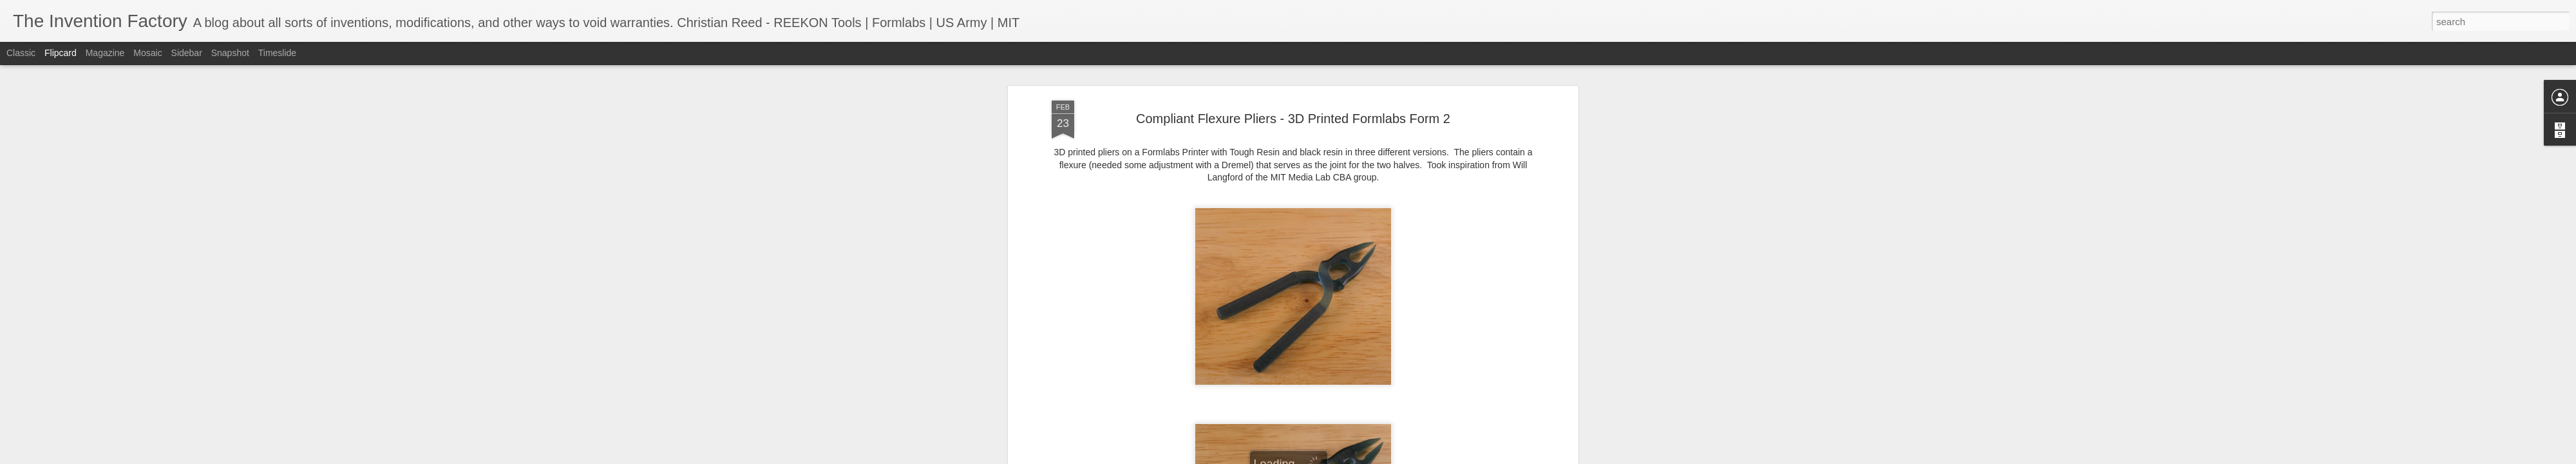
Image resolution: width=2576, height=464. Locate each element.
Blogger (1328, 457)
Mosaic (147, 53)
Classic (20, 53)
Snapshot (230, 53)
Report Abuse (1366, 457)
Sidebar (186, 53)
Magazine (105, 53)
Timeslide (277, 53)
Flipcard (60, 53)
